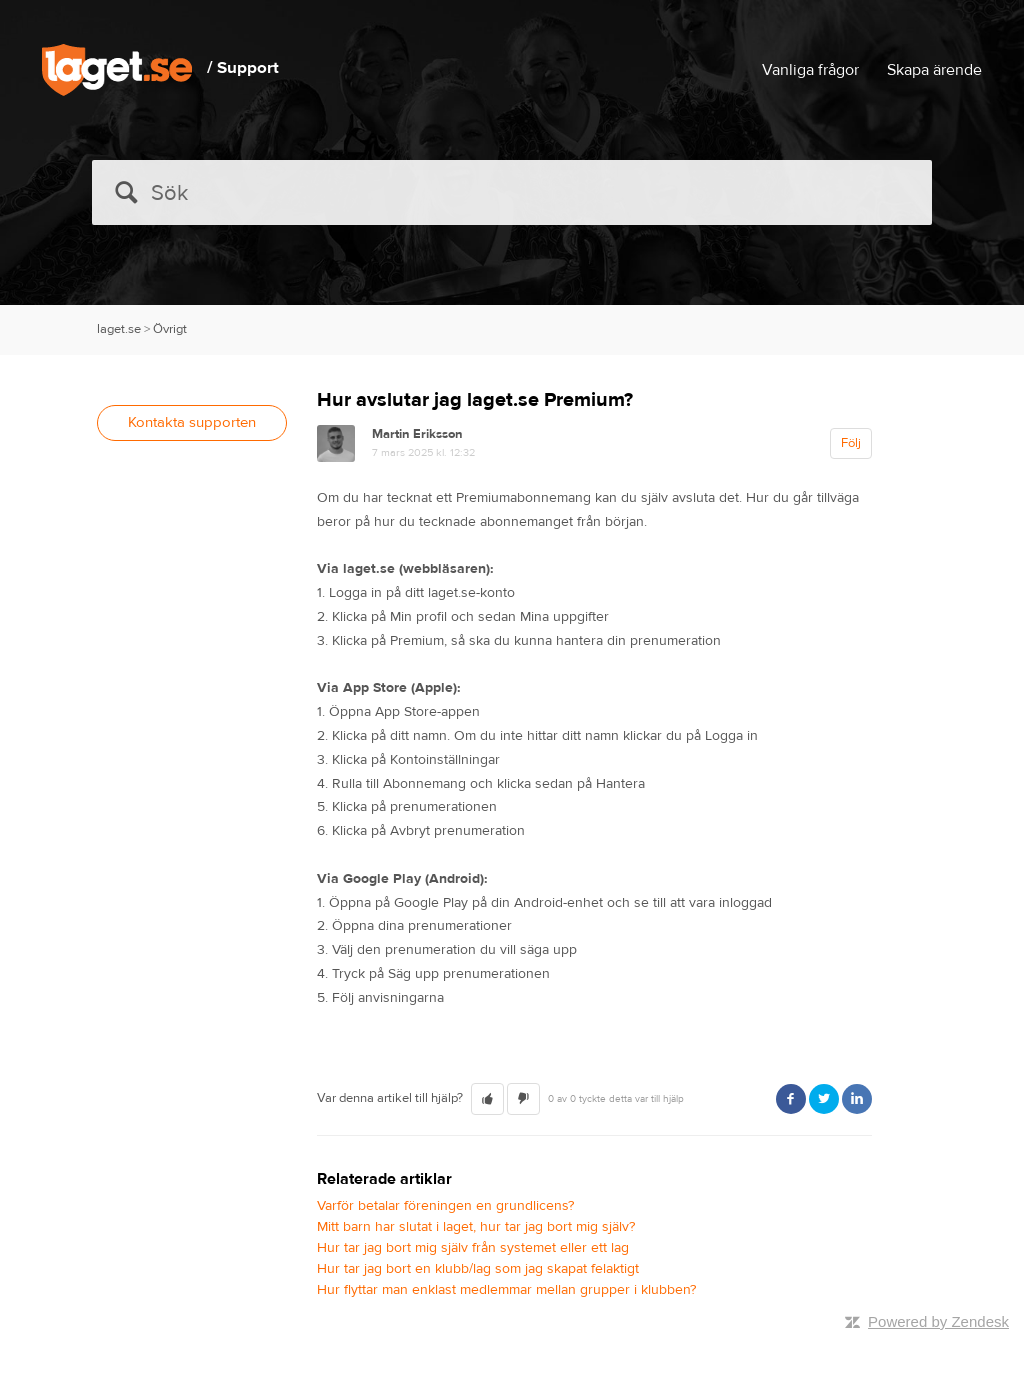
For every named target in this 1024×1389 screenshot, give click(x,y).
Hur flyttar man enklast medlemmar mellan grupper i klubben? (506, 1290)
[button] (487, 1099)
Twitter (824, 1099)
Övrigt (170, 329)
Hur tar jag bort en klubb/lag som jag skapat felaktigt (478, 1269)
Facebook (791, 1099)
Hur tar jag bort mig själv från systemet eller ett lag (473, 1248)
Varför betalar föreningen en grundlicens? (445, 1206)
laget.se (119, 329)
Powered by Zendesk (938, 1321)
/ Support (243, 68)
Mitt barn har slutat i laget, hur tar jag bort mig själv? (476, 1227)
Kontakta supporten (192, 422)
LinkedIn (857, 1099)
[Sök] (512, 192)
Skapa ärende (934, 70)
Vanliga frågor (810, 70)
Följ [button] (851, 443)
